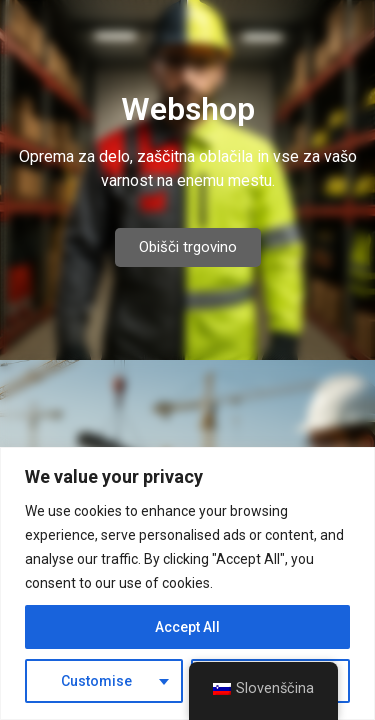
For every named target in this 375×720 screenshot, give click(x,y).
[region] (187, 583)
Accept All (187, 627)
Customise (96, 681)
